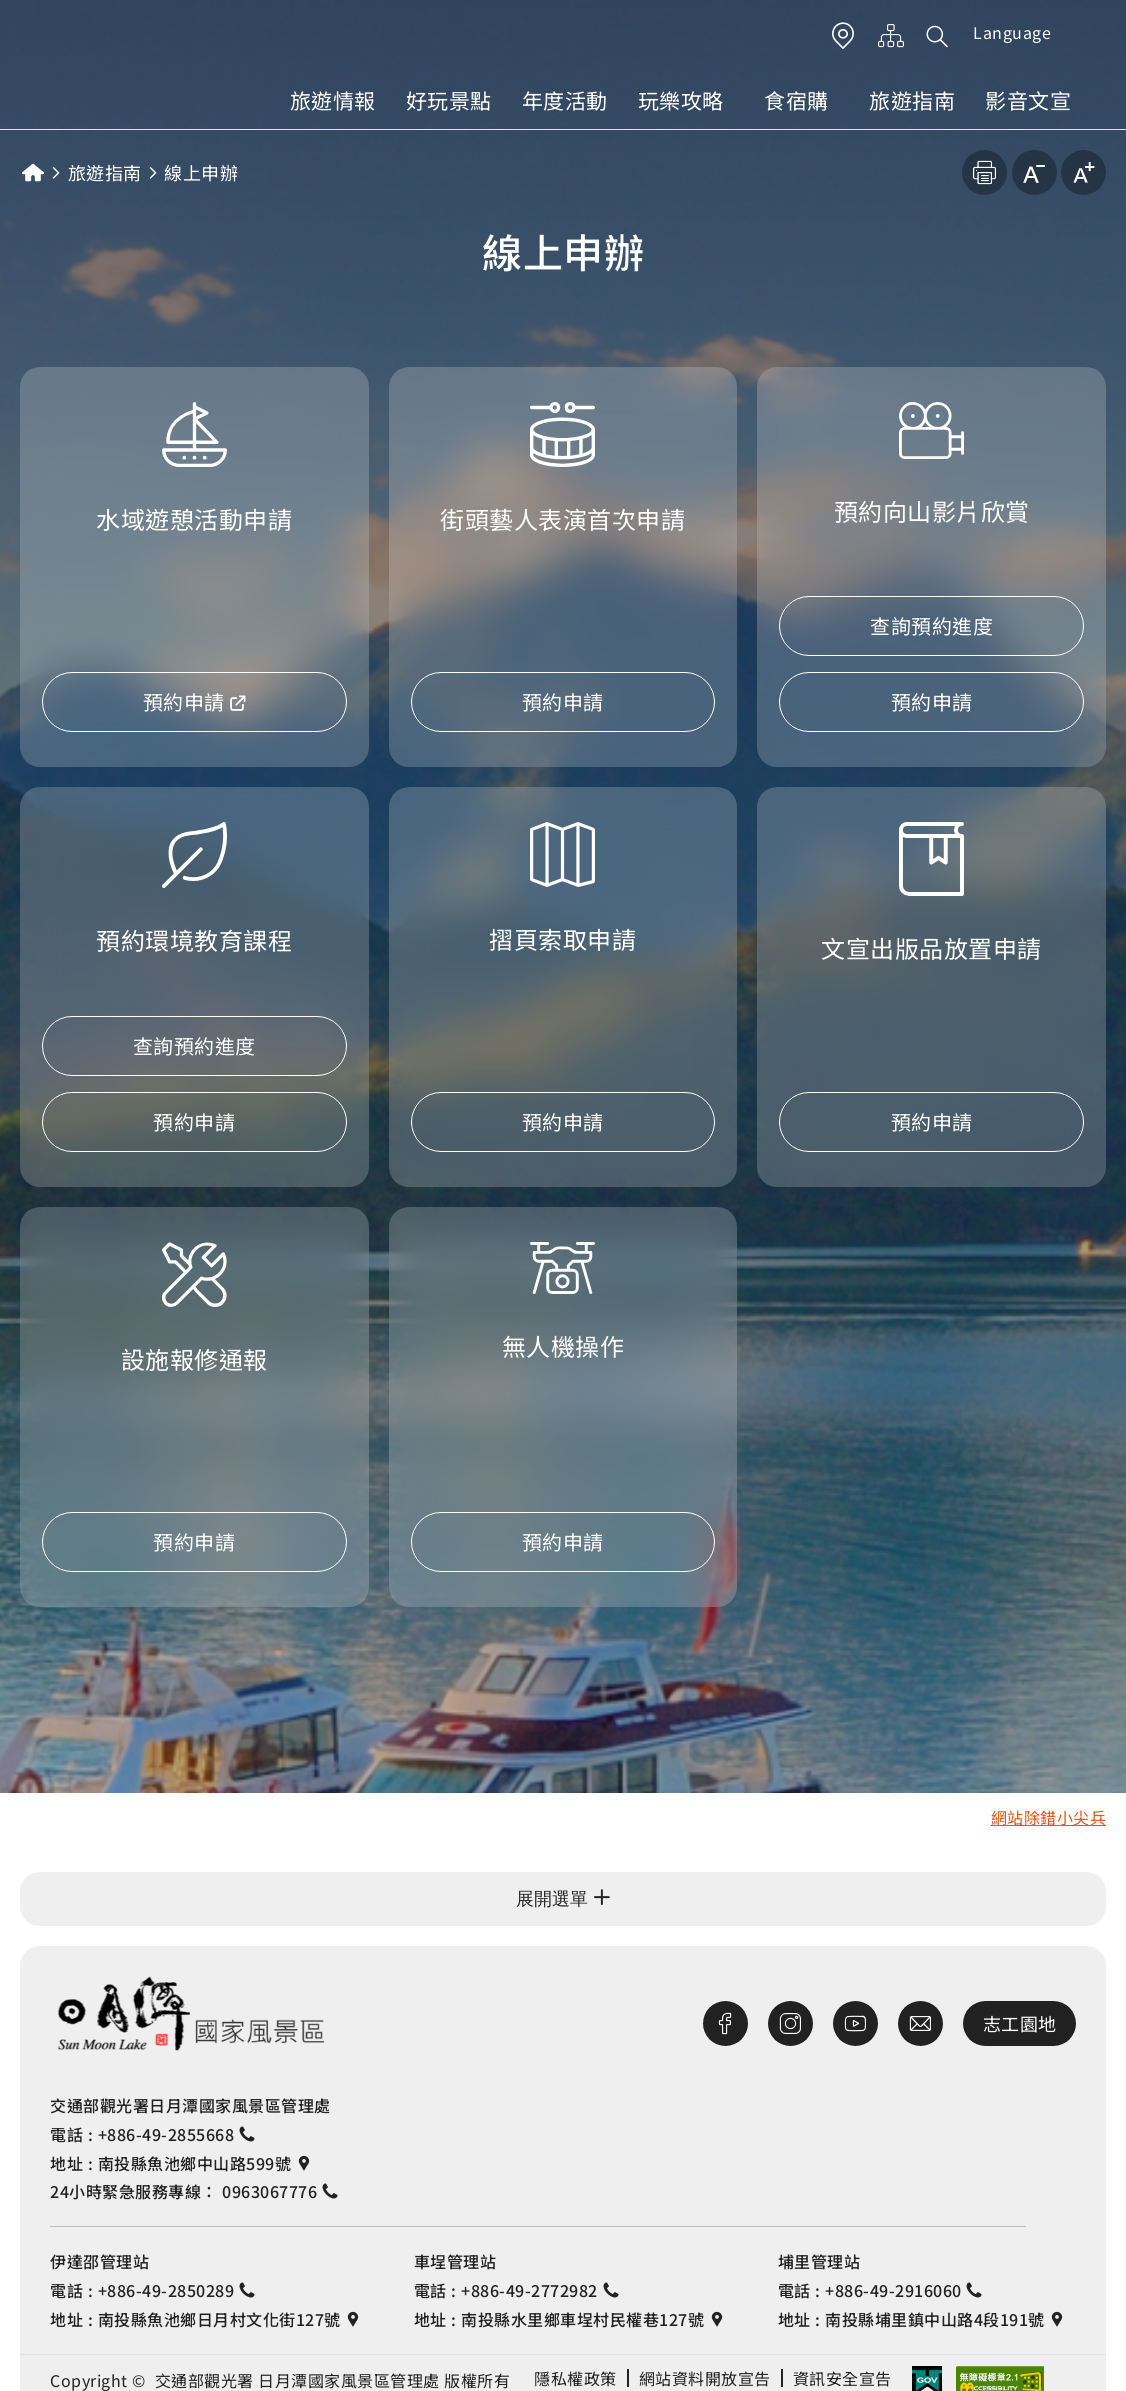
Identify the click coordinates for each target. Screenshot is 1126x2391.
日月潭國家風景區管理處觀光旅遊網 (137, 60)
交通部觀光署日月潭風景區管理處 (190, 2013)
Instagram (790, 2023)
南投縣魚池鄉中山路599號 (195, 2163)
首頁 (32, 172)
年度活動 (565, 100)
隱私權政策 (575, 2378)
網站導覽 (891, 36)
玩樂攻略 (681, 100)
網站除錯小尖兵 (1049, 1817)
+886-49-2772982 (529, 2290)
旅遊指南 (912, 100)
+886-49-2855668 (166, 2134)
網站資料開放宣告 (705, 2378)
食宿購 (796, 100)
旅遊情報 (333, 100)
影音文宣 (1028, 100)
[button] (937, 36)
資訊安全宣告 (842, 2378)
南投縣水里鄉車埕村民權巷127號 (582, 2319)
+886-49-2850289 (166, 2290)
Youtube (855, 2023)
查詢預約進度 (931, 625)
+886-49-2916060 (893, 2290)
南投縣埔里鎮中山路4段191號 (935, 2319)
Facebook (725, 2023)
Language (1012, 32)
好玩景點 (449, 100)
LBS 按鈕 (843, 36)
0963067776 (269, 2191)
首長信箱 (920, 2023)
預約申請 (184, 701)
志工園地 (1020, 2023)
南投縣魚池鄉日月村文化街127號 (219, 2319)
